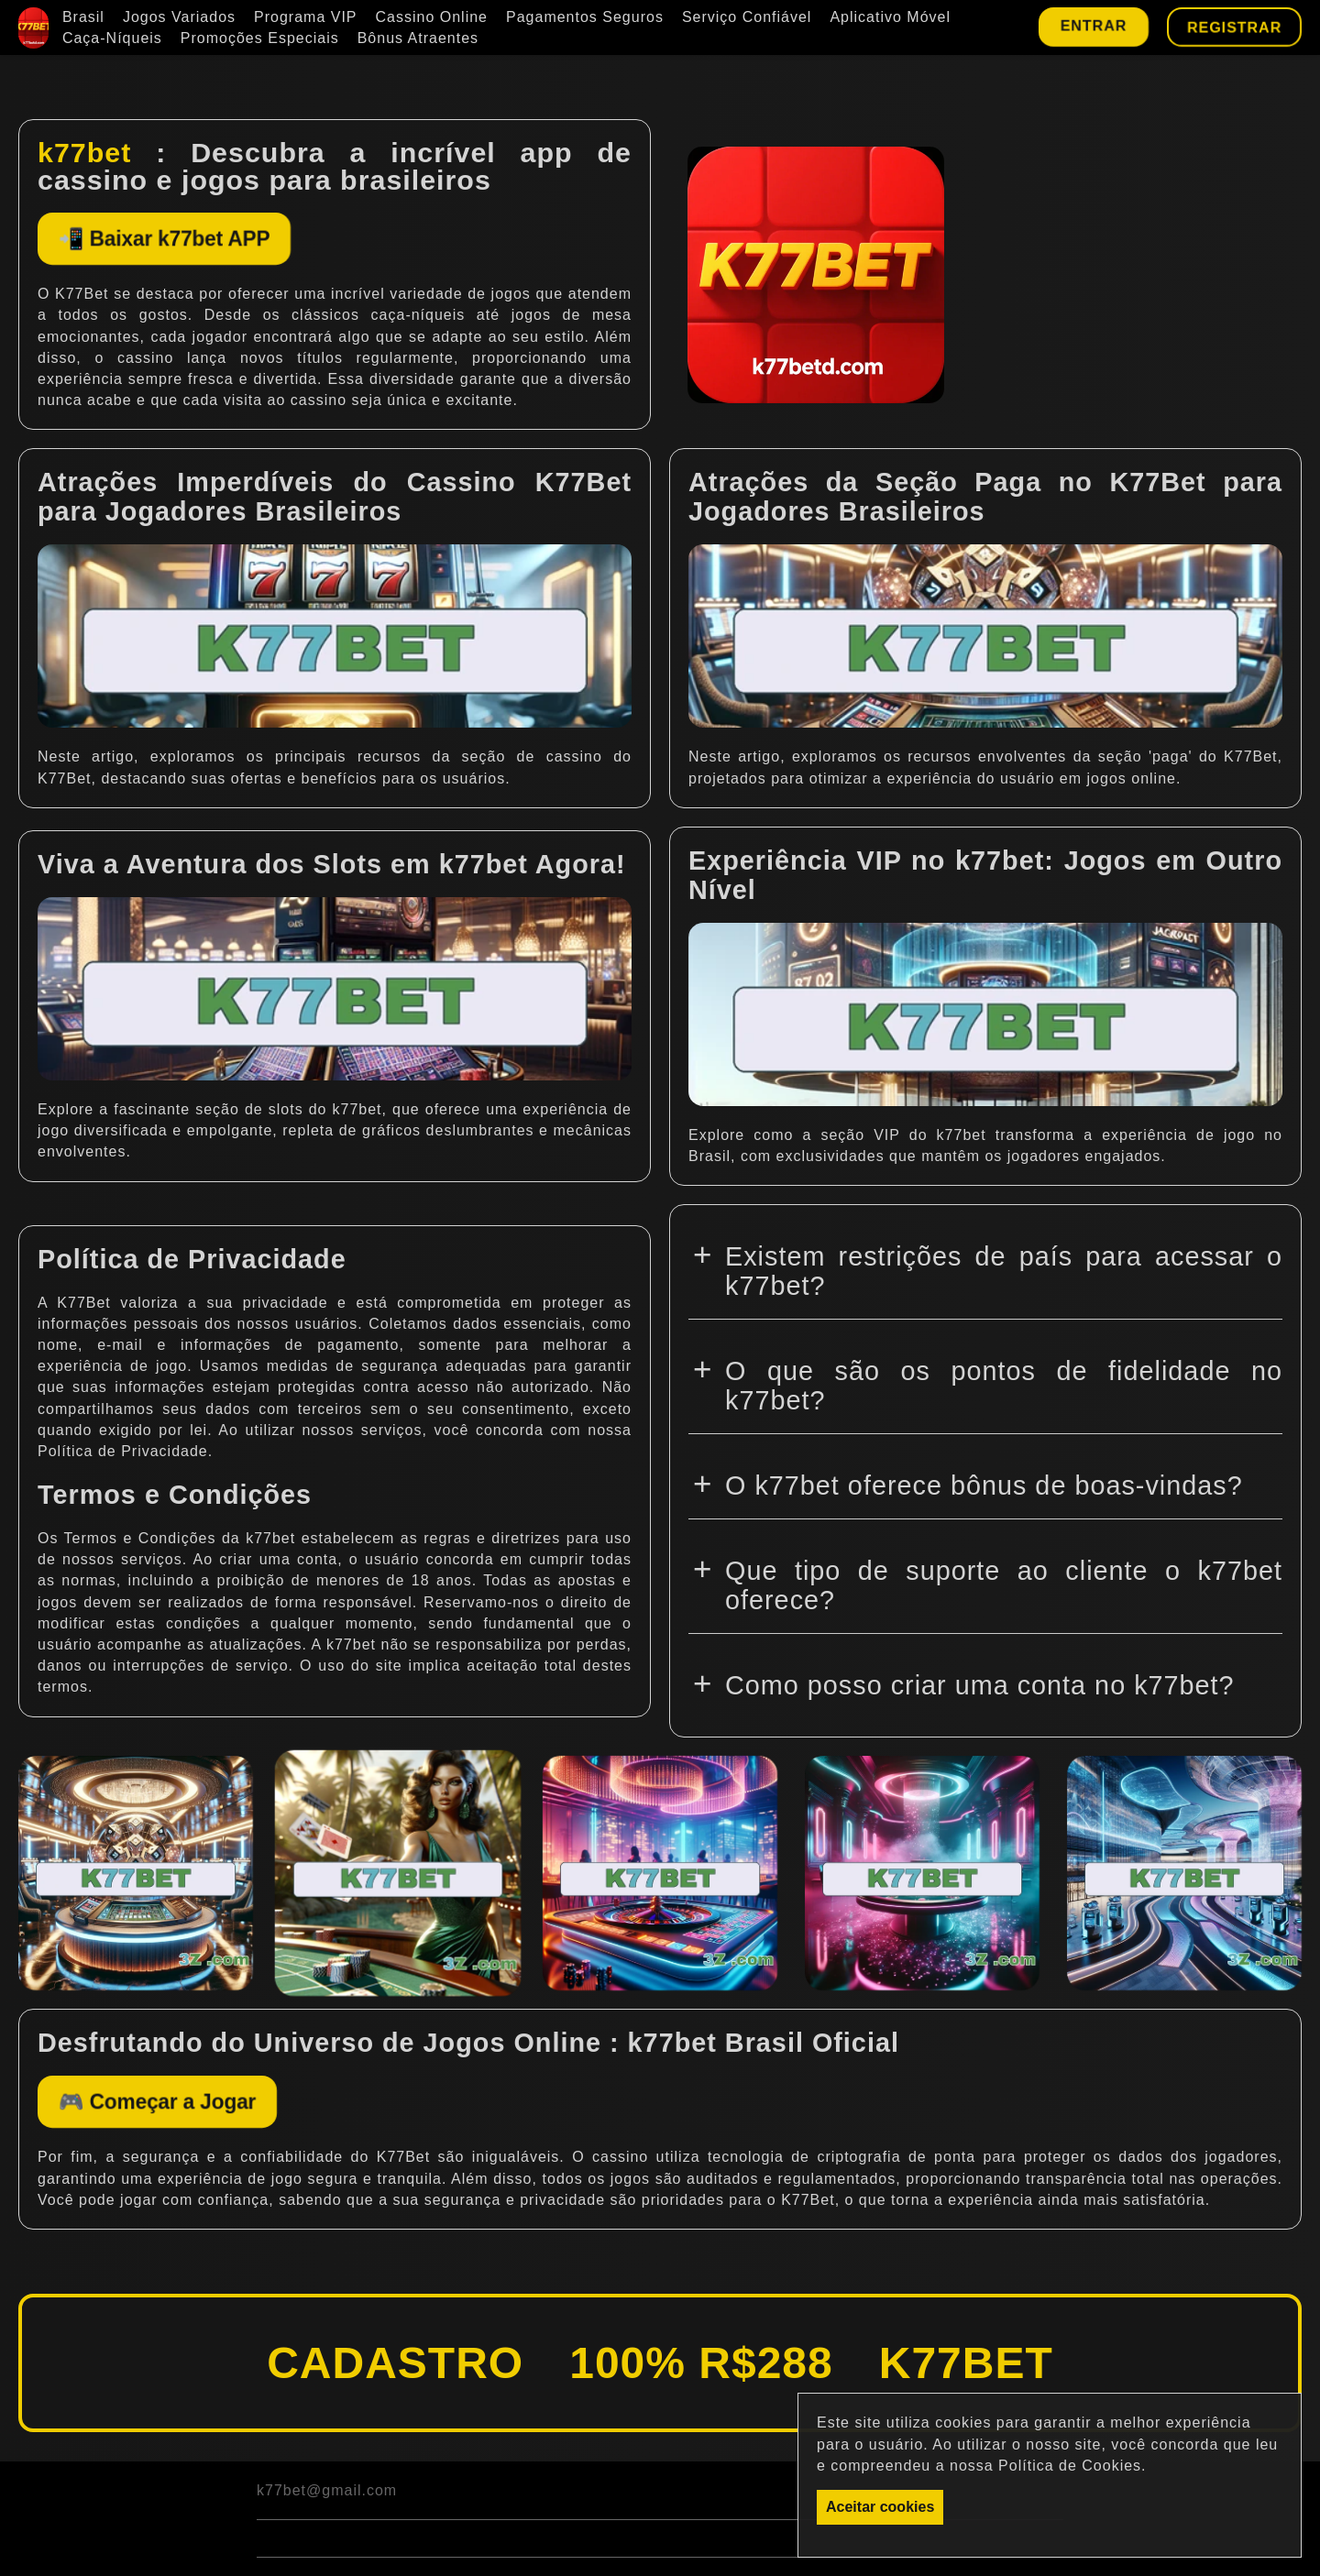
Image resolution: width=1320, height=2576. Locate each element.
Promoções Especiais (260, 38)
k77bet (84, 152)
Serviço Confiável (747, 17)
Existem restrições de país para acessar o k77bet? (1003, 1276)
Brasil (83, 17)
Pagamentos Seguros (585, 17)
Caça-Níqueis (112, 38)
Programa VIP (305, 17)
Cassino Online (432, 17)
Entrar (1093, 25)
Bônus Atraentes (418, 38)
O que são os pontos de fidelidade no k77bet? (1003, 1391)
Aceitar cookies (880, 2507)
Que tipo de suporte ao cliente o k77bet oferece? (1003, 1591)
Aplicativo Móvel (890, 17)
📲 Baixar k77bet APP (204, 241)
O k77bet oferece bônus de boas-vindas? (984, 1491)
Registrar (1234, 27)
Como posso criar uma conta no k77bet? (980, 1690)
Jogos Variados (179, 17)
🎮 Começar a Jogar (195, 2109)
